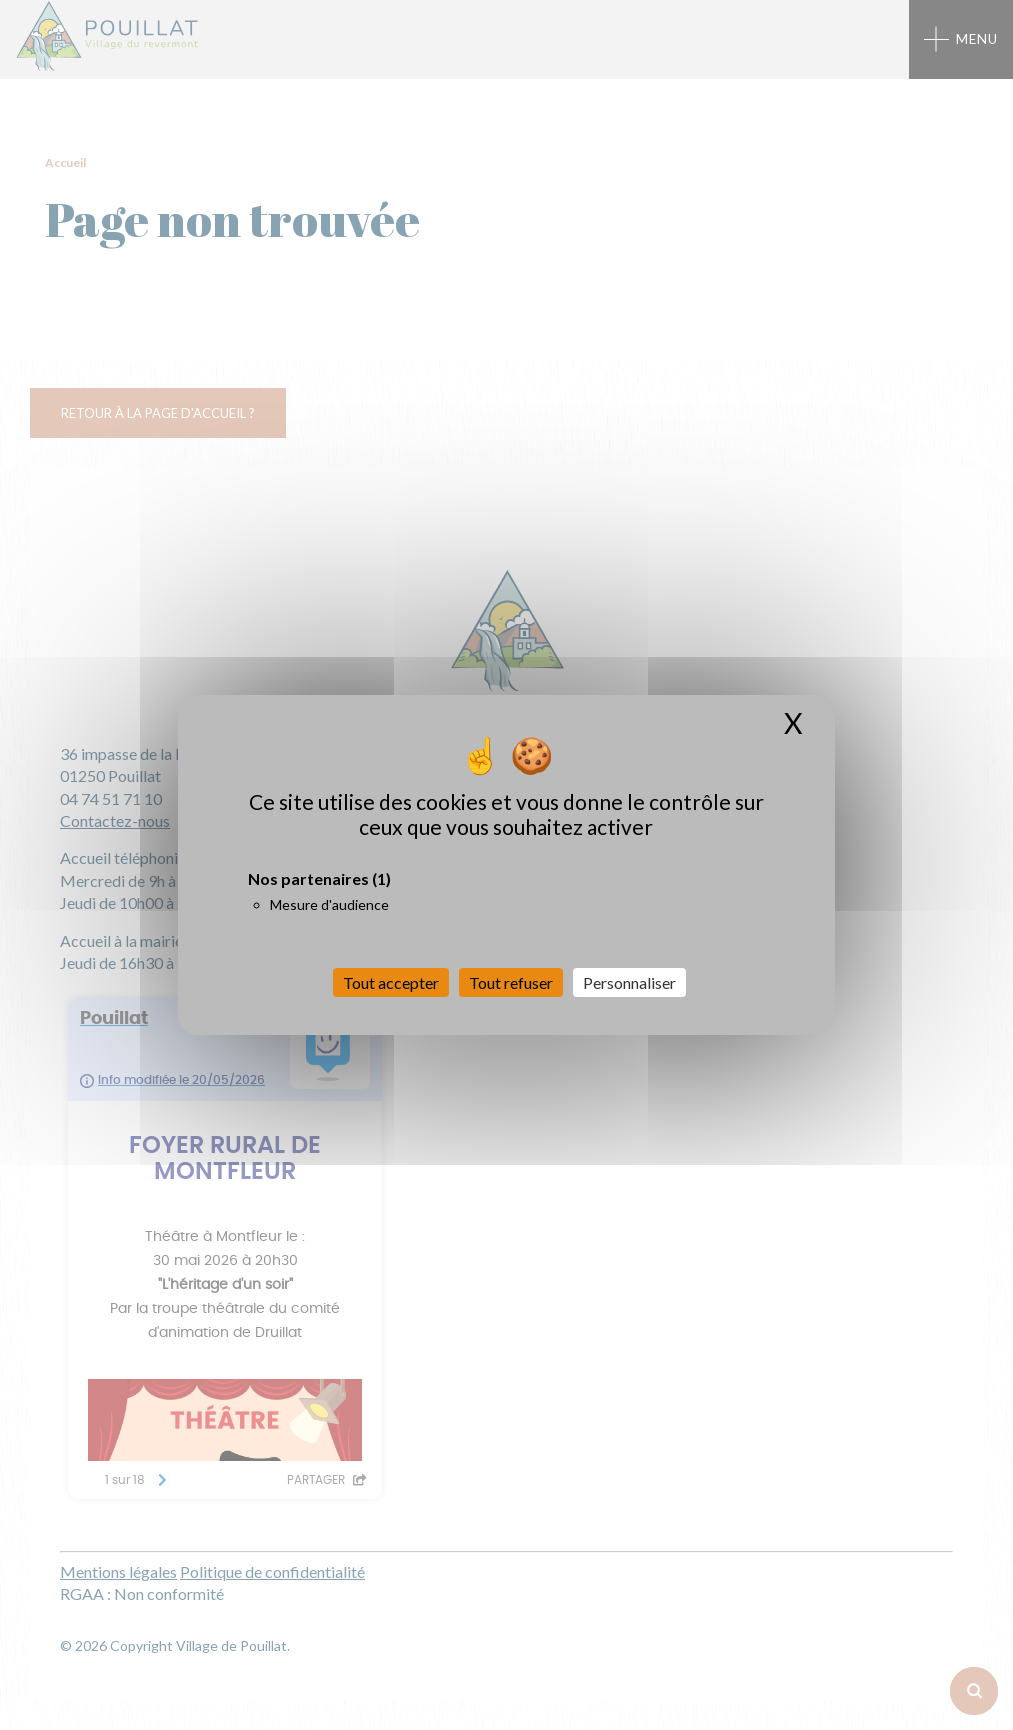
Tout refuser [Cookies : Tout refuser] (511, 982)
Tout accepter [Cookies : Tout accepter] (391, 982)
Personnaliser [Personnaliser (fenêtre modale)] (629, 982)
